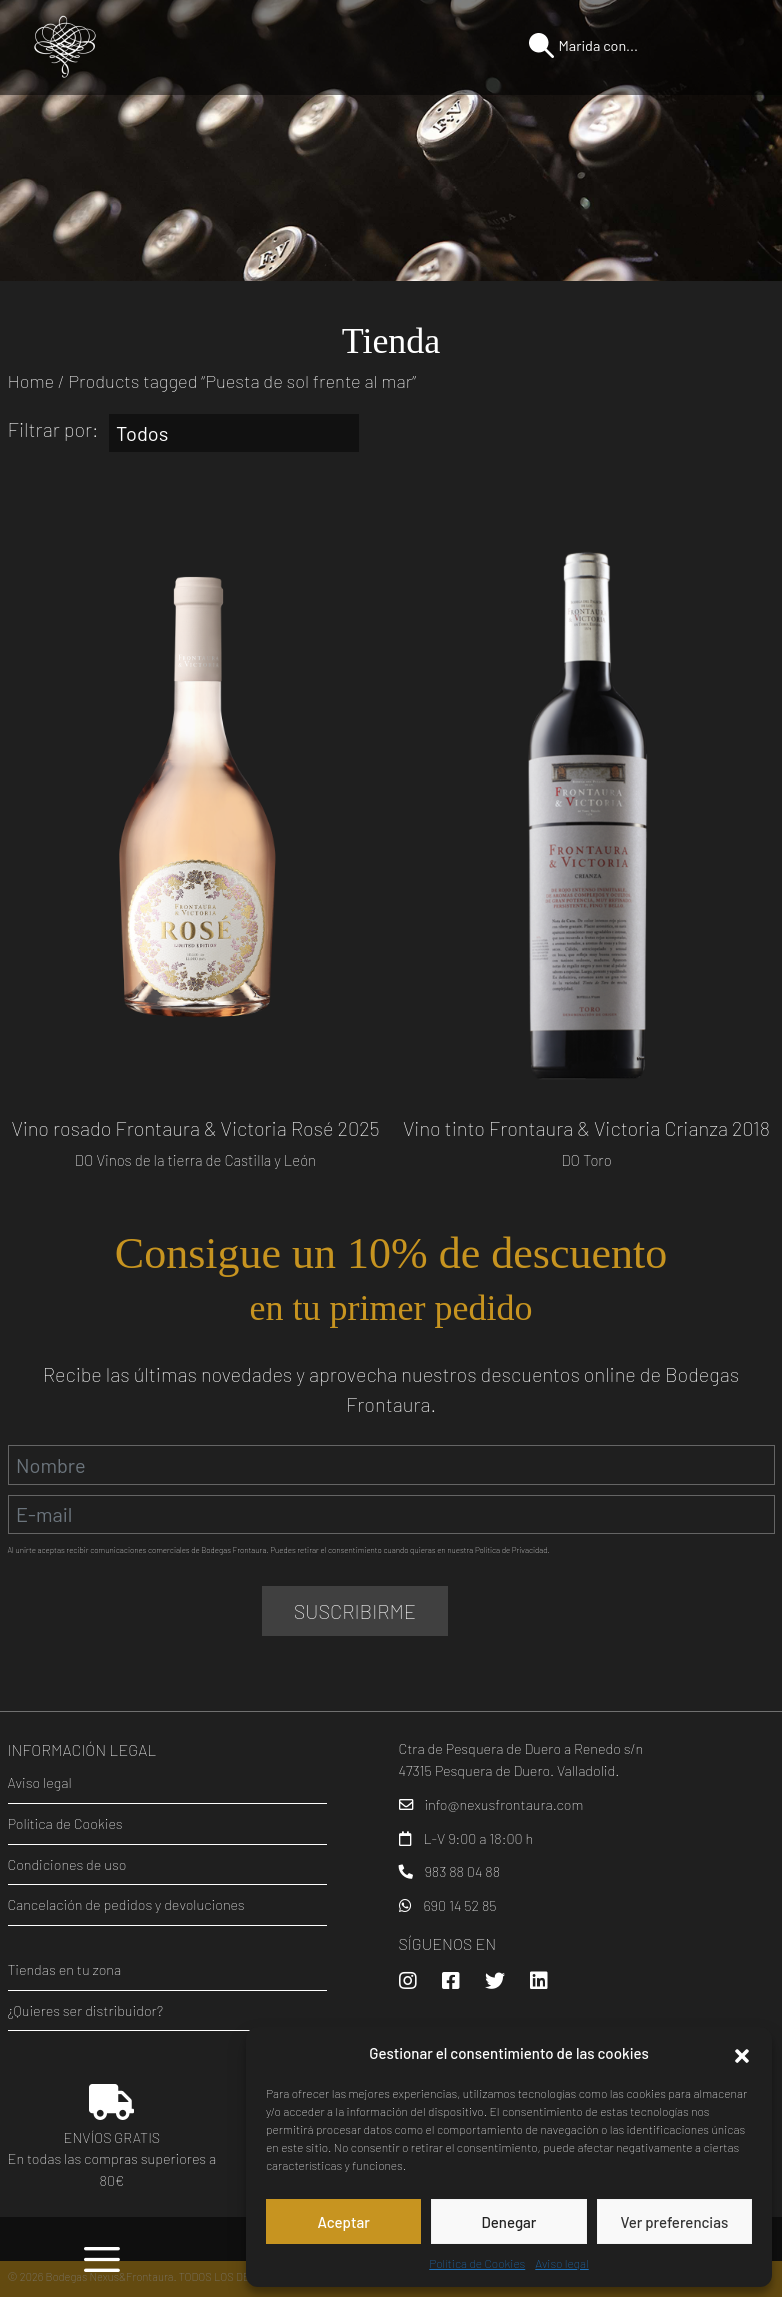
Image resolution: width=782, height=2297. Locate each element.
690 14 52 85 (459, 1905)
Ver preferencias (674, 2222)
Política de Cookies (477, 2263)
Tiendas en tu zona (65, 1969)
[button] (742, 2053)
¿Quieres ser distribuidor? (86, 2010)
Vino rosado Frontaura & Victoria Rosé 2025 (195, 1128)
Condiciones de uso (67, 1864)
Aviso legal (561, 2263)
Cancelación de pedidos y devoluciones (126, 1904)
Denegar (509, 2222)
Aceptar (343, 2222)
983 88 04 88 (462, 1871)
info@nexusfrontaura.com (503, 1804)
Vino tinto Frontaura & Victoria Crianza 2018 (586, 1128)
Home (31, 381)
